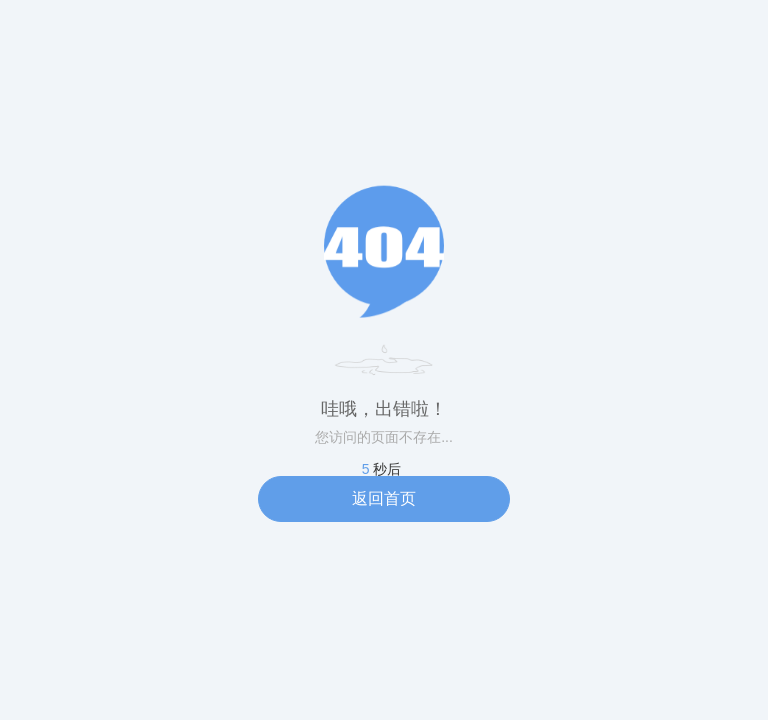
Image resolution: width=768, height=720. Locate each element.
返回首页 (384, 498)
